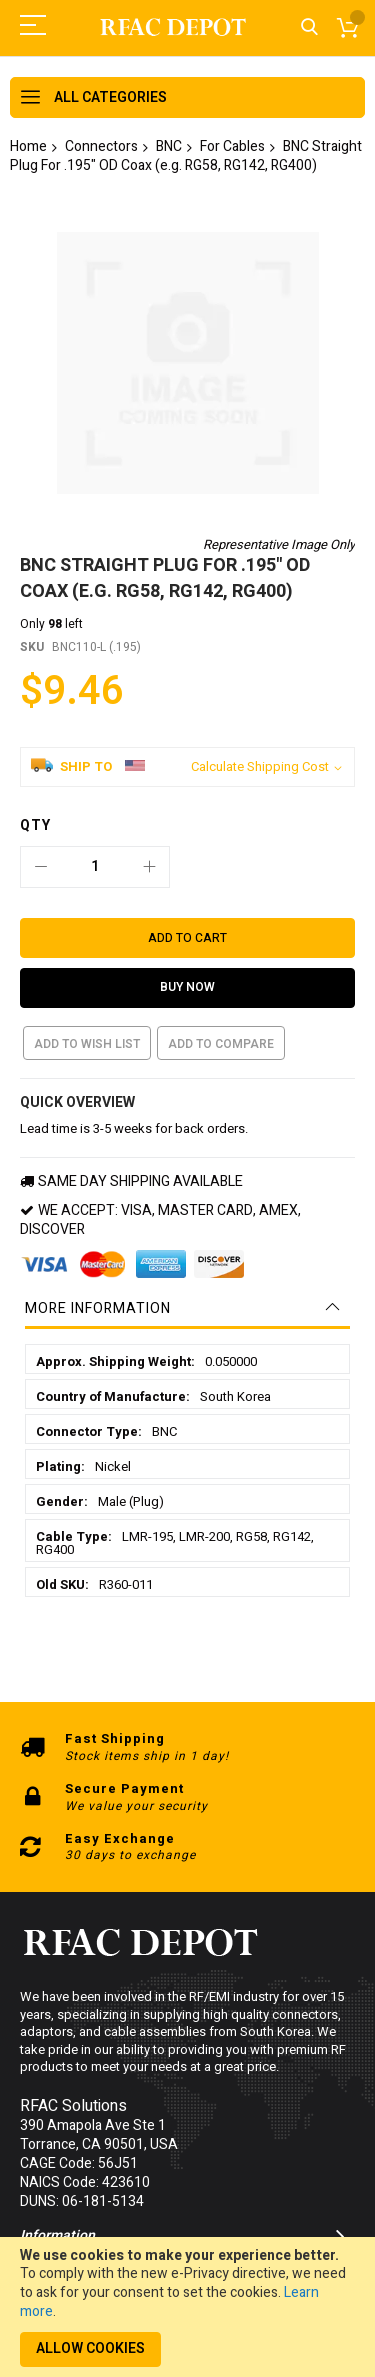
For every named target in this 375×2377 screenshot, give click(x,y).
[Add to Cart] (187, 865)
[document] (187, 2307)
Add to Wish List (87, 971)
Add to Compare (221, 971)
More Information (98, 1235)
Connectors (101, 146)
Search (309, 27)
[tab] (187, 1236)
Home (28, 146)
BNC (169, 146)
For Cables (232, 146)
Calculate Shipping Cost (260, 694)
